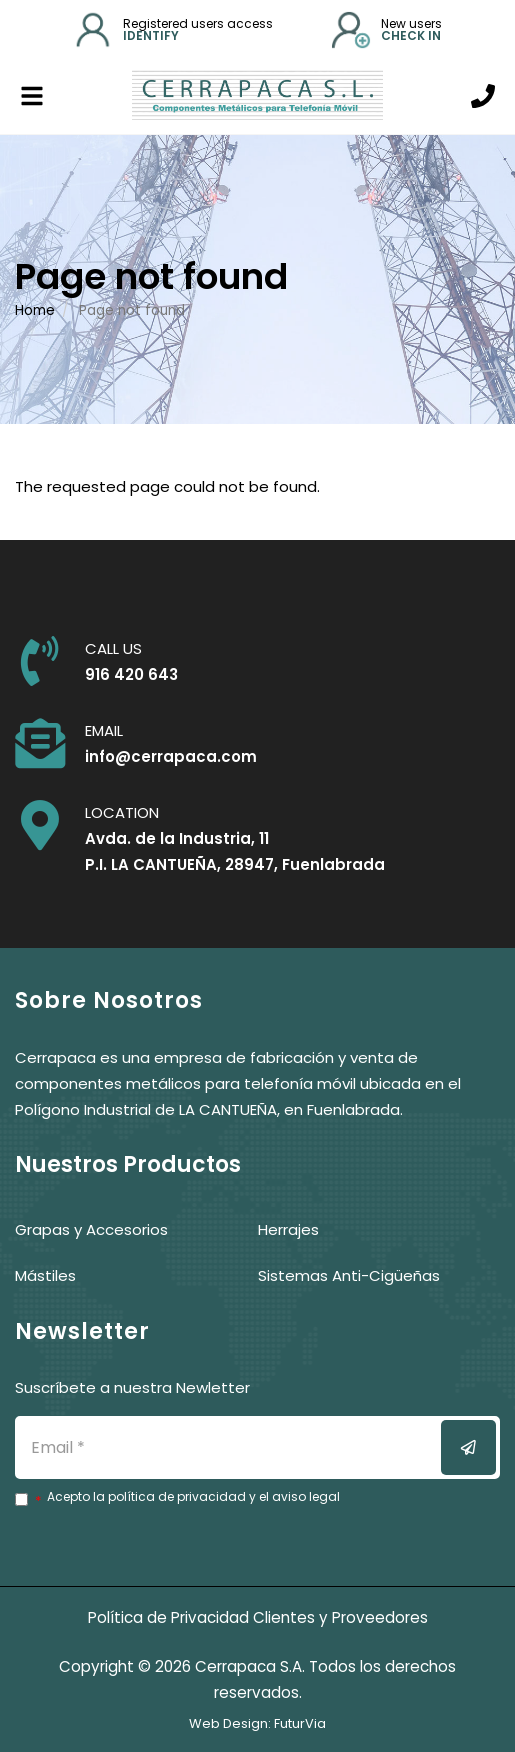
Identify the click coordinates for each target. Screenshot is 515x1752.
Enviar (481, 1447)
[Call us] (483, 97)
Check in (411, 35)
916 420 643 (131, 674)
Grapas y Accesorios (91, 1229)
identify (151, 35)
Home (35, 310)
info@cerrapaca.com (171, 756)
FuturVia (300, 1723)
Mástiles (45, 1275)
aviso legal (306, 1496)
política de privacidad (177, 1496)
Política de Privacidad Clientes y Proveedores (258, 1617)
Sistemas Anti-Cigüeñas (349, 1275)
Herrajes (288, 1229)
